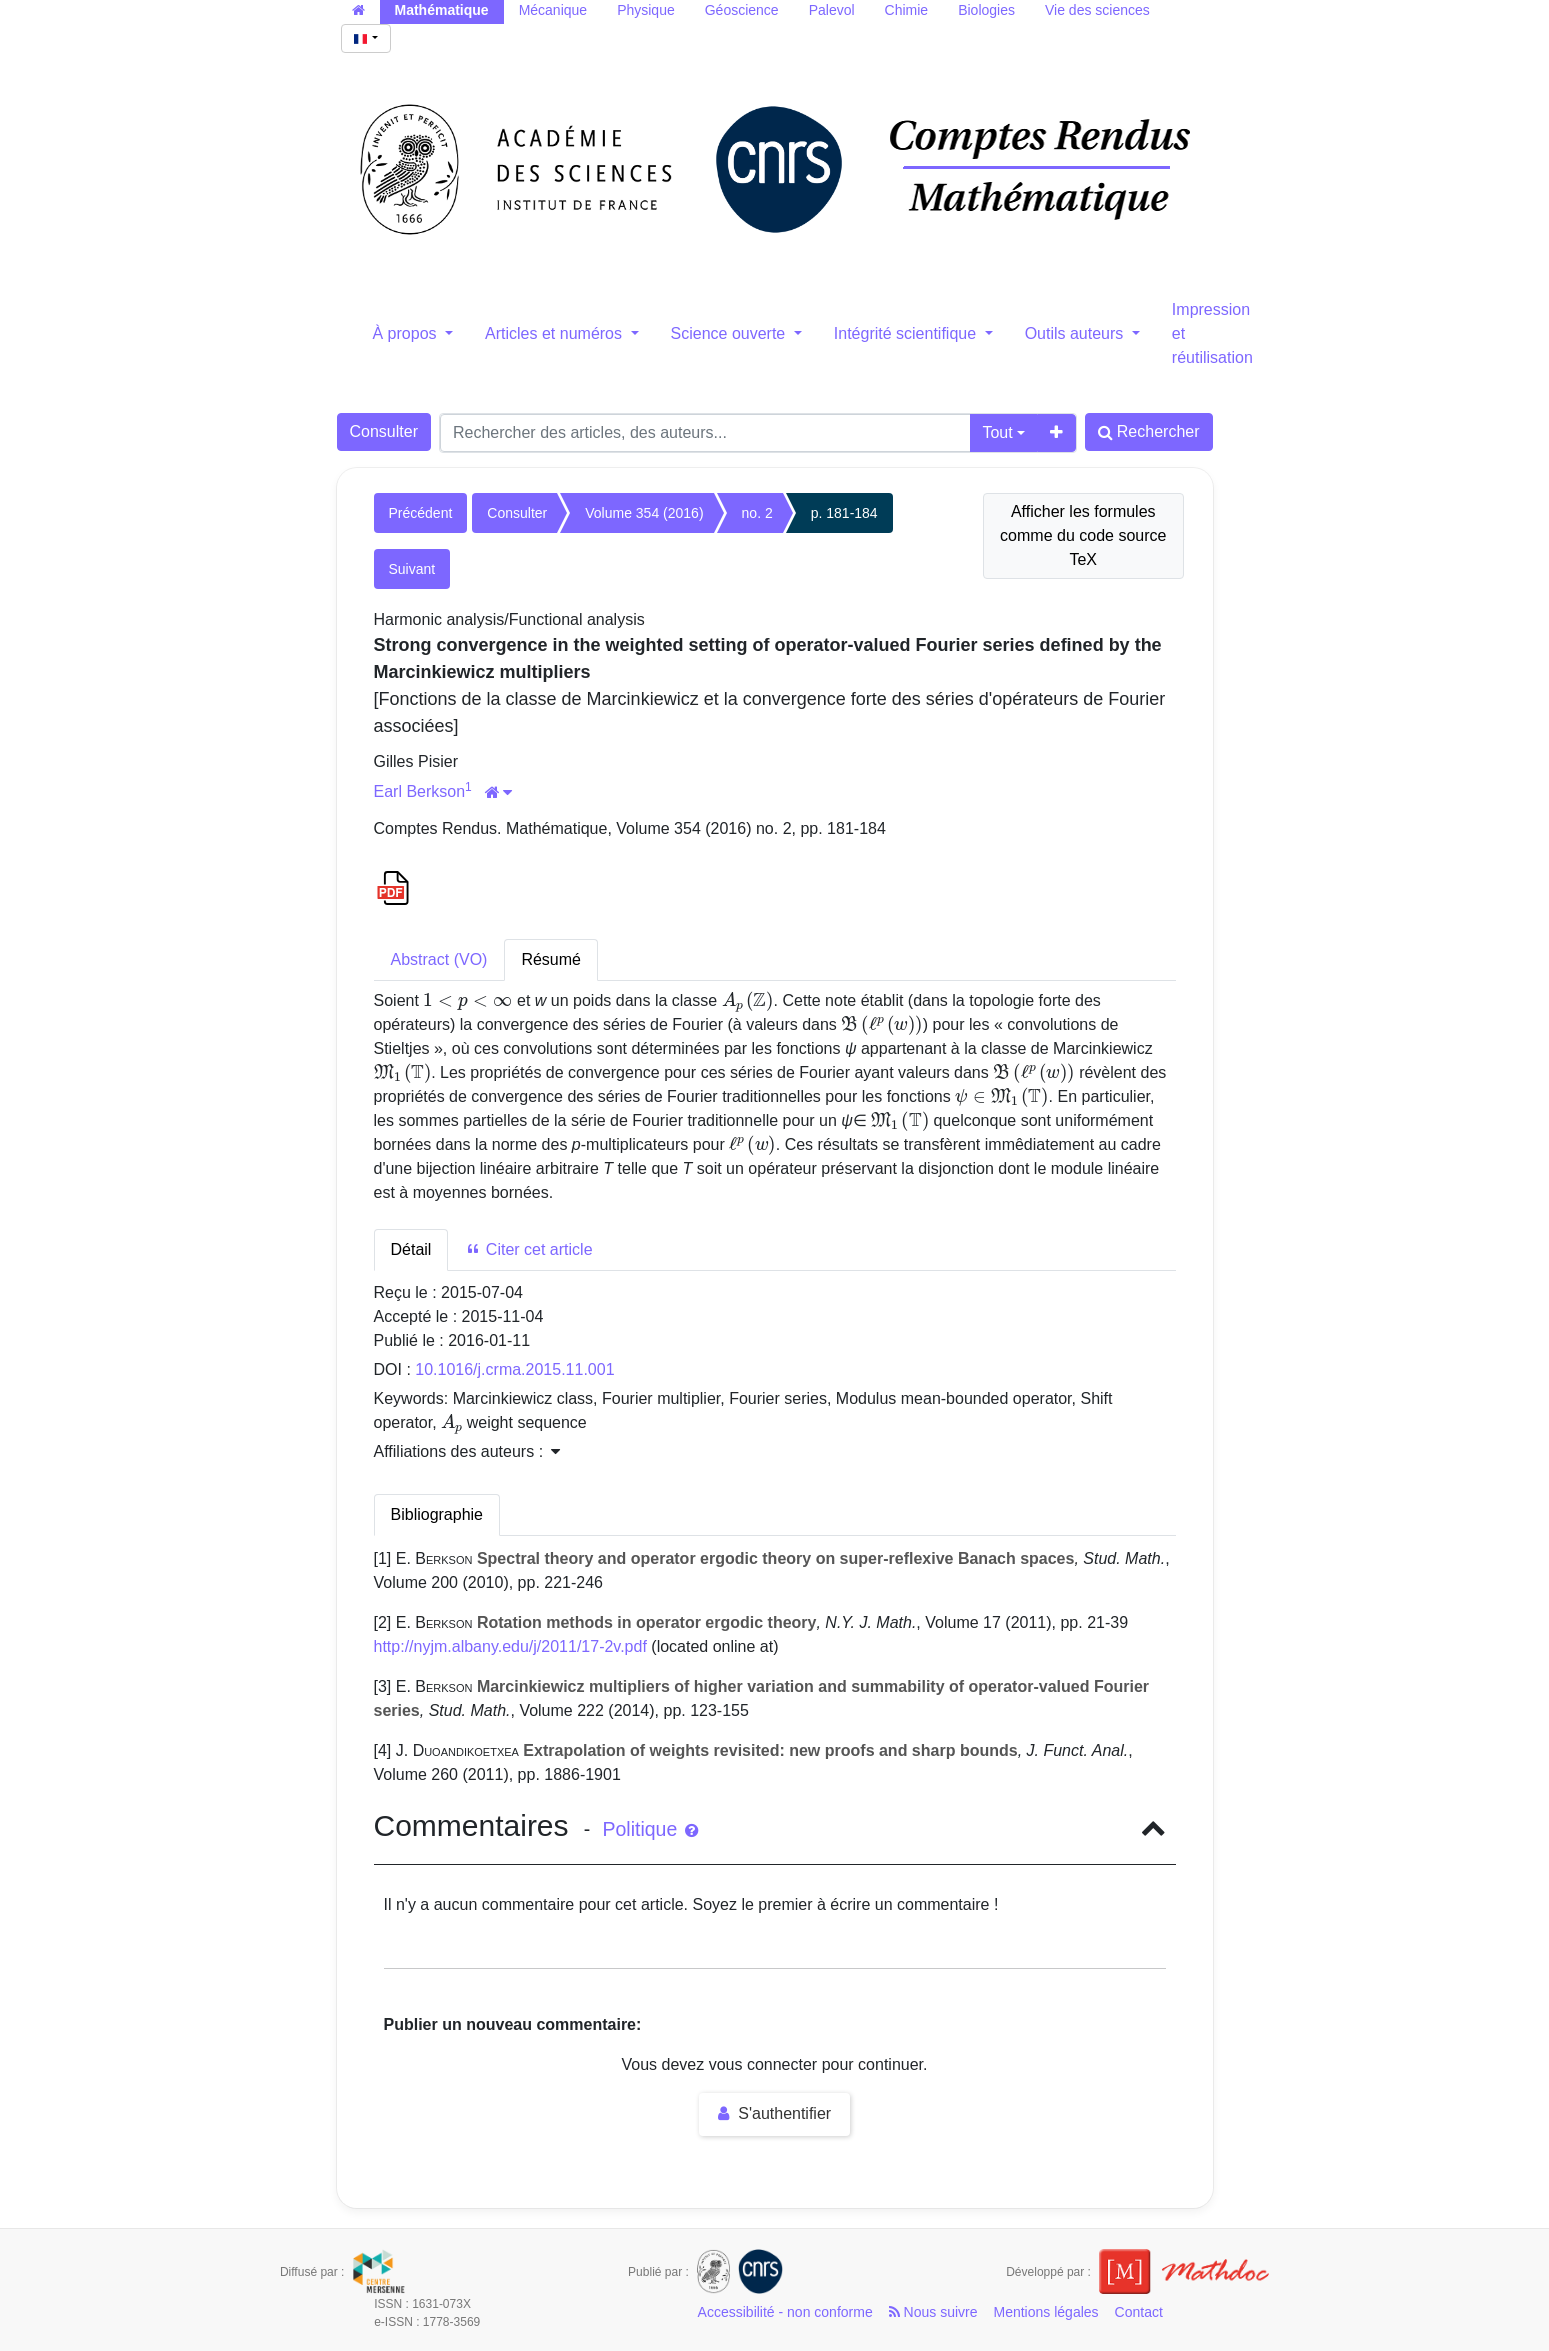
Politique (649, 1829)
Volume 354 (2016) (644, 513)
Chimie (907, 10)
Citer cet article (528, 1249)
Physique (646, 10)
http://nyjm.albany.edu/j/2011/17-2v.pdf (510, 1646)
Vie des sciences (1097, 10)
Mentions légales (1046, 2312)
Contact (1139, 2312)
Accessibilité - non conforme (785, 2312)
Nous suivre (933, 2312)
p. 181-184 (844, 513)
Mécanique (553, 10)
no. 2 (757, 513)
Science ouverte (730, 333)
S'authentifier (774, 2113)
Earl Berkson (420, 791)
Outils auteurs (1076, 333)
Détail (411, 1249)
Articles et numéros (555, 333)
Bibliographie (437, 1514)
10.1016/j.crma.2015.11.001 (514, 1369)
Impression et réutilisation (1212, 333)
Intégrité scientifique (907, 333)
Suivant (412, 569)
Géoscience (742, 10)
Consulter (384, 431)
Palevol (832, 10)
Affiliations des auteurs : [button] (467, 1451)
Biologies (986, 10)
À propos (407, 333)
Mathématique (442, 10)
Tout (997, 432)
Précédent (421, 513)
